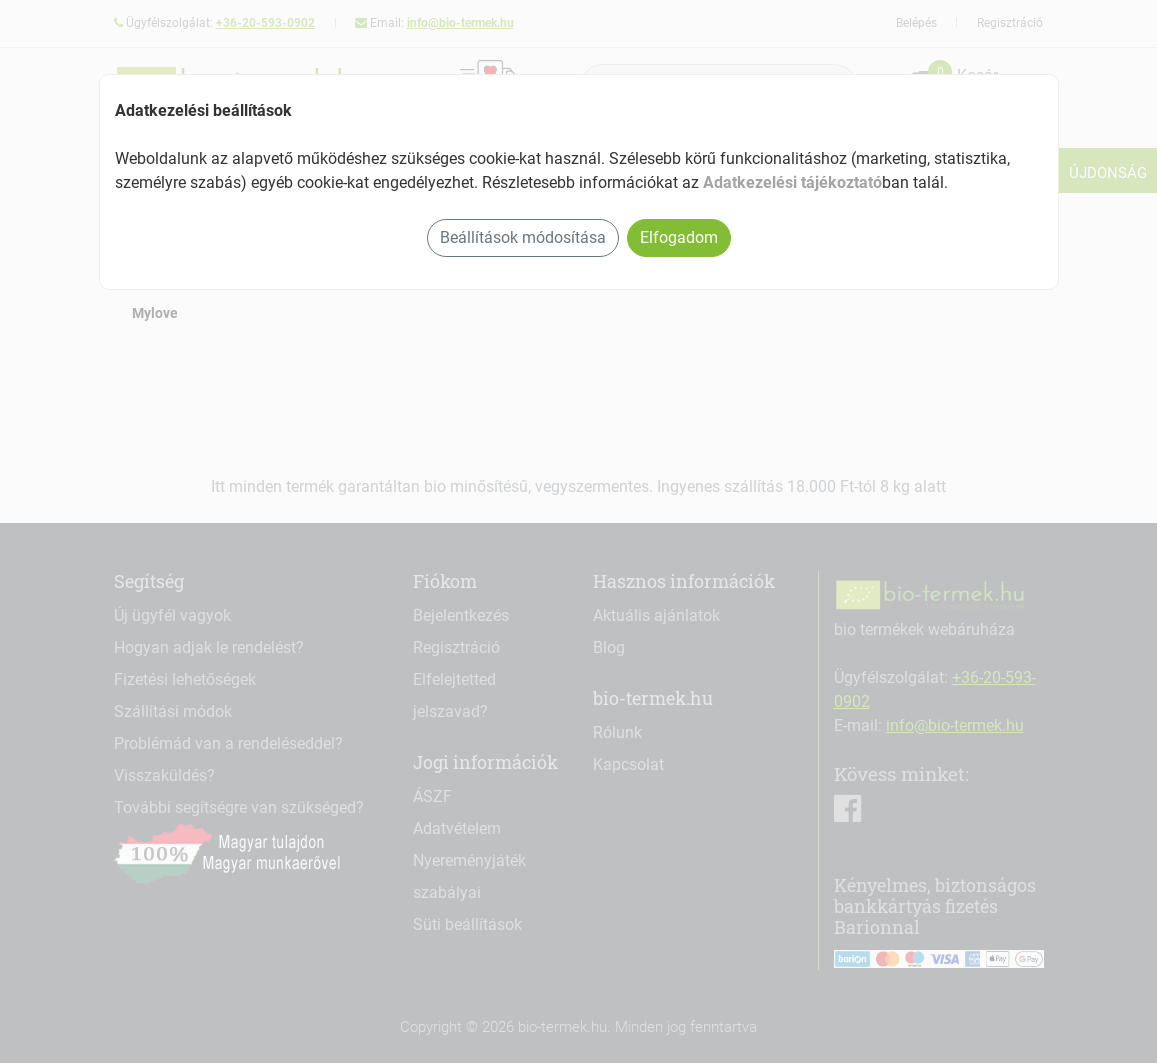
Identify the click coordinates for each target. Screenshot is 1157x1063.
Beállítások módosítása (523, 237)
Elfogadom (679, 237)
